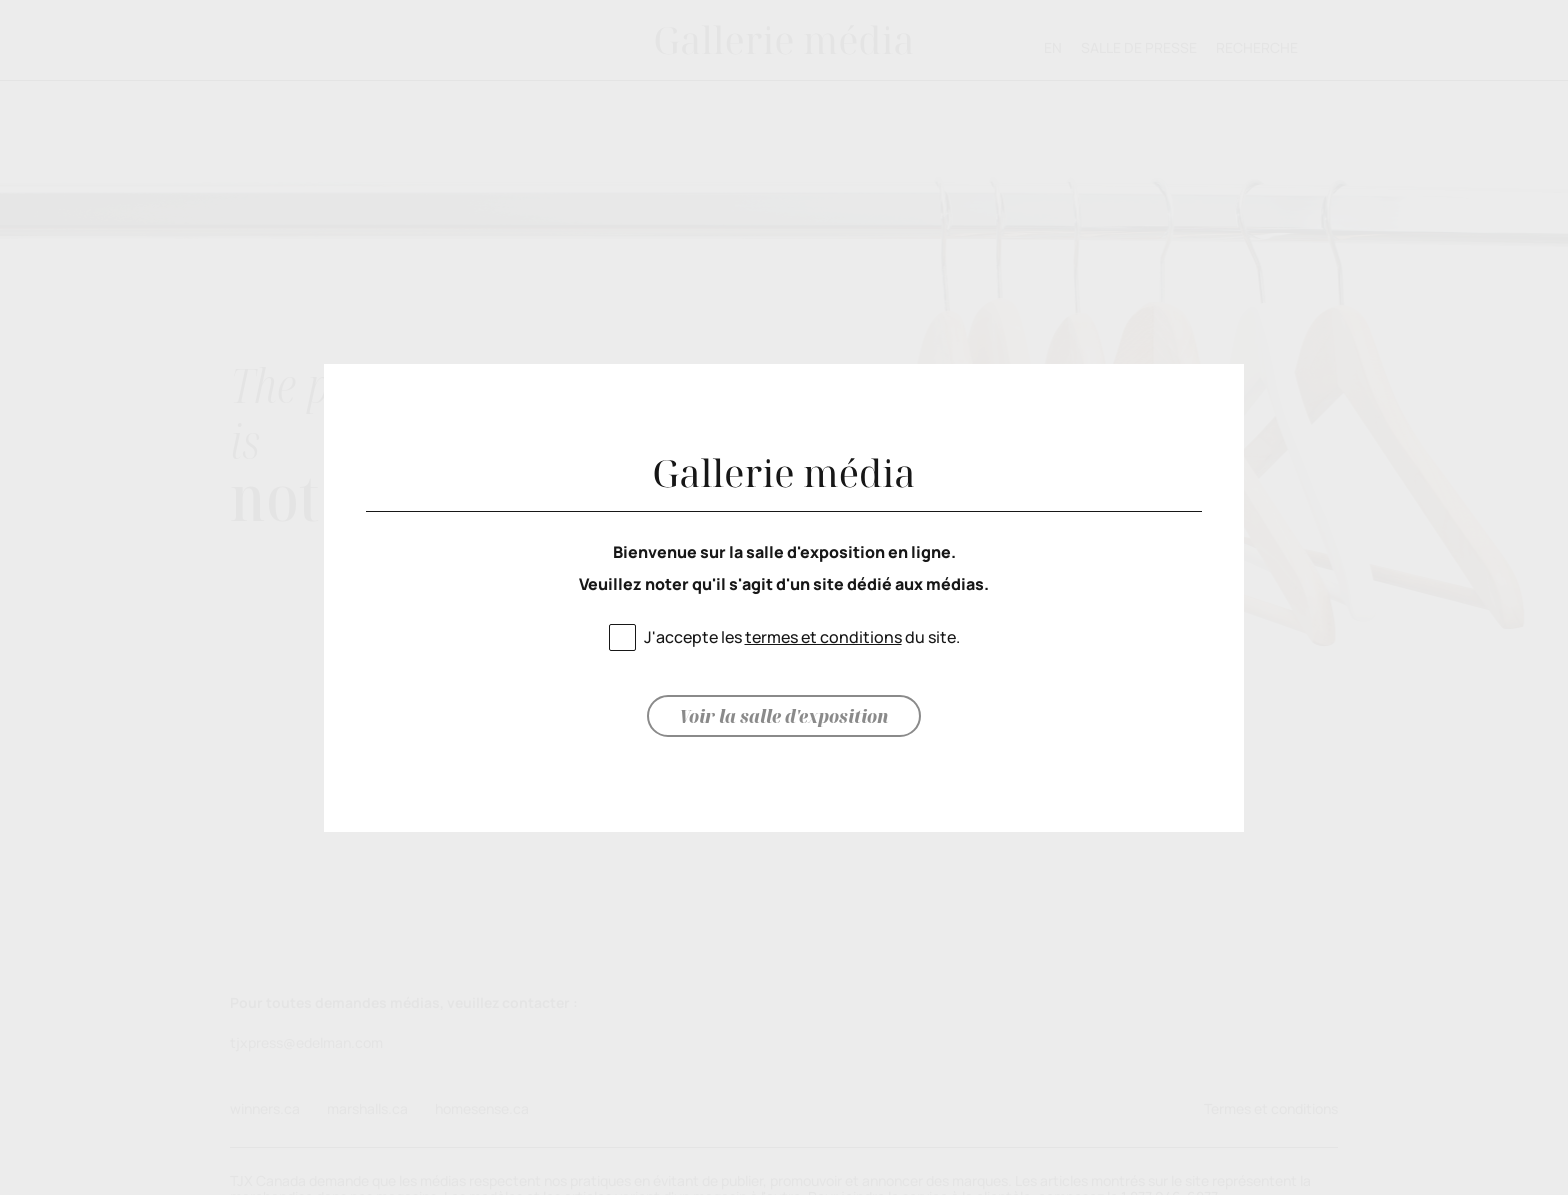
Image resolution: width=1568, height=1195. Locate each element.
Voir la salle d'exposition (784, 716)
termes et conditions (823, 637)
